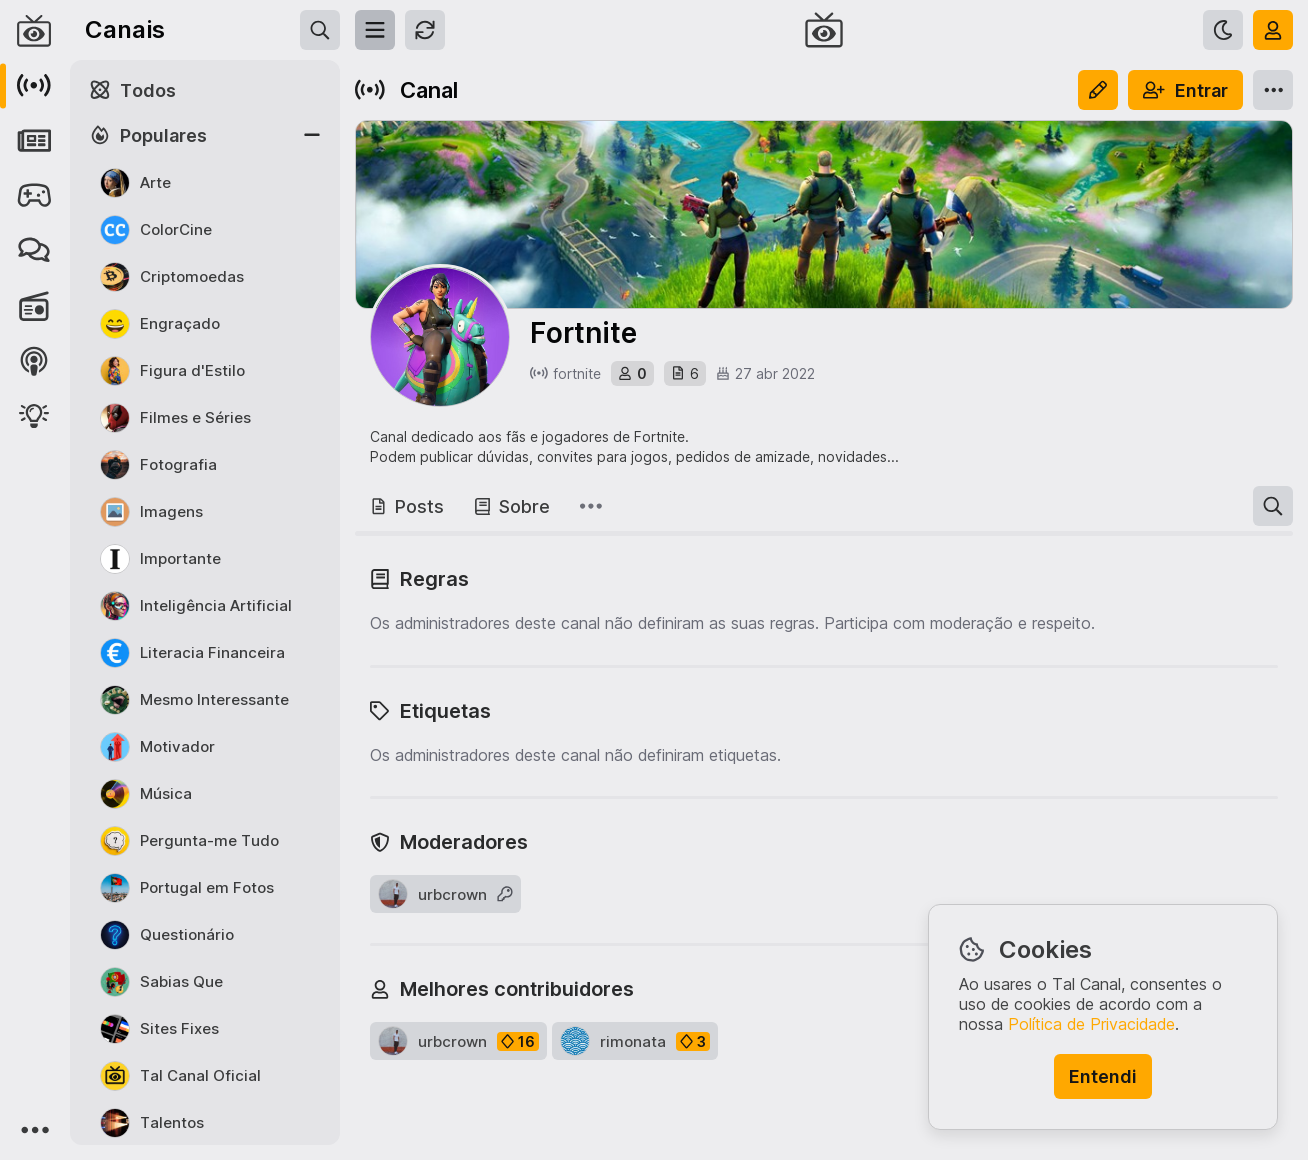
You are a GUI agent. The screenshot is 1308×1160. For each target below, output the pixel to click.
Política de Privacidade (1091, 1024)
